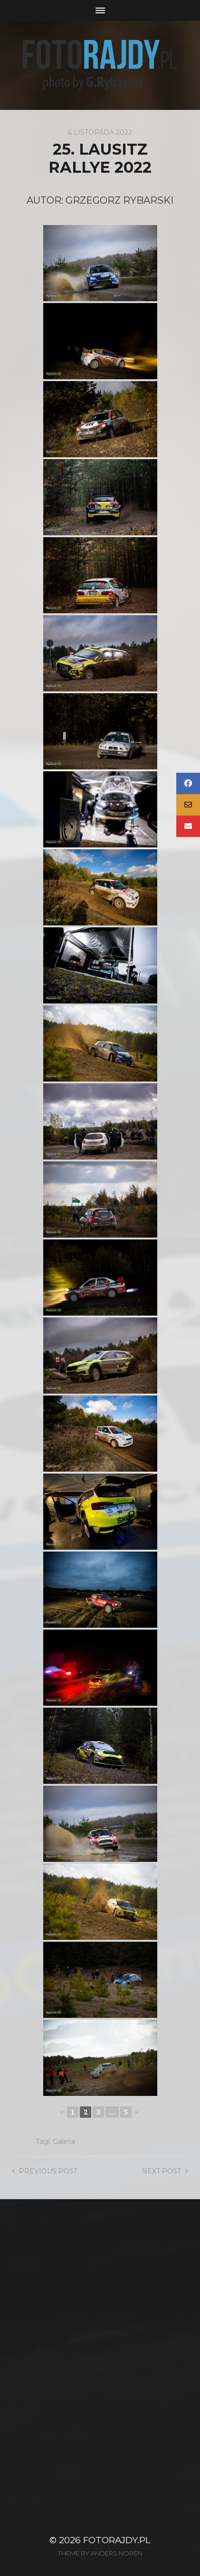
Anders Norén (116, 2553)
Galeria (64, 2141)
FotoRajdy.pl (117, 2540)
